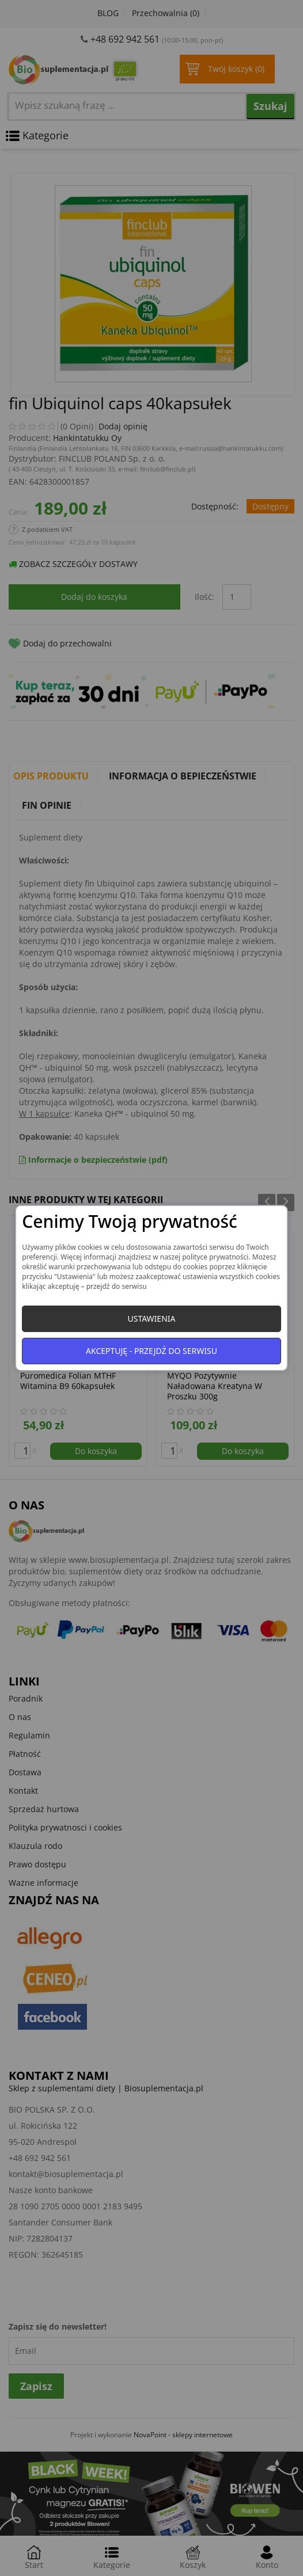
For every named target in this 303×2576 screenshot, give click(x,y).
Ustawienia (151, 1318)
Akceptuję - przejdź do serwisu (151, 1350)
